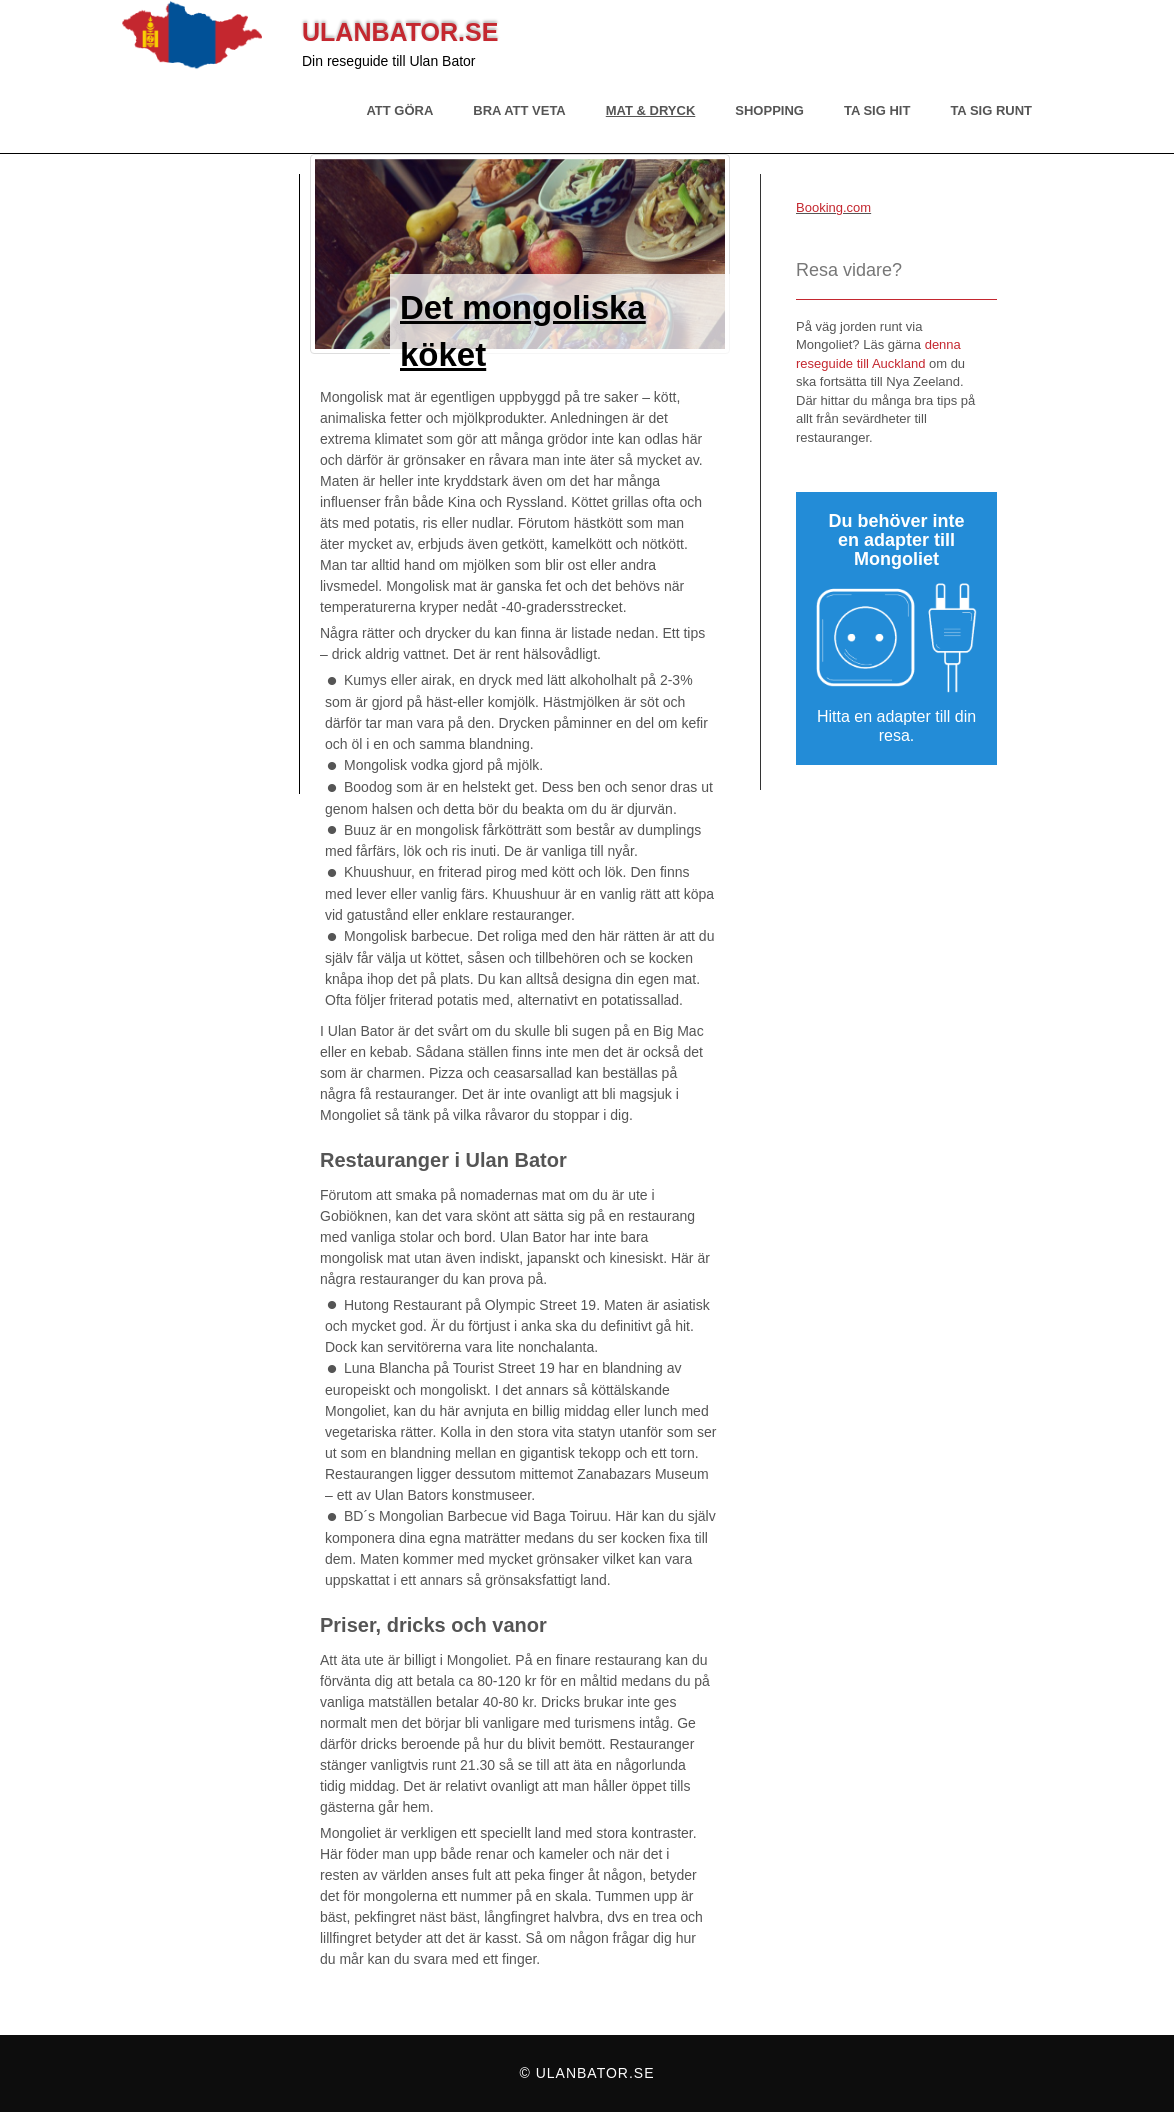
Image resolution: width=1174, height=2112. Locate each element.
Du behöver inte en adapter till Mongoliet (896, 540)
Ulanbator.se (400, 32)
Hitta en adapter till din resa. (896, 726)
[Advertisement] (210, 484)
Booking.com (833, 207)
